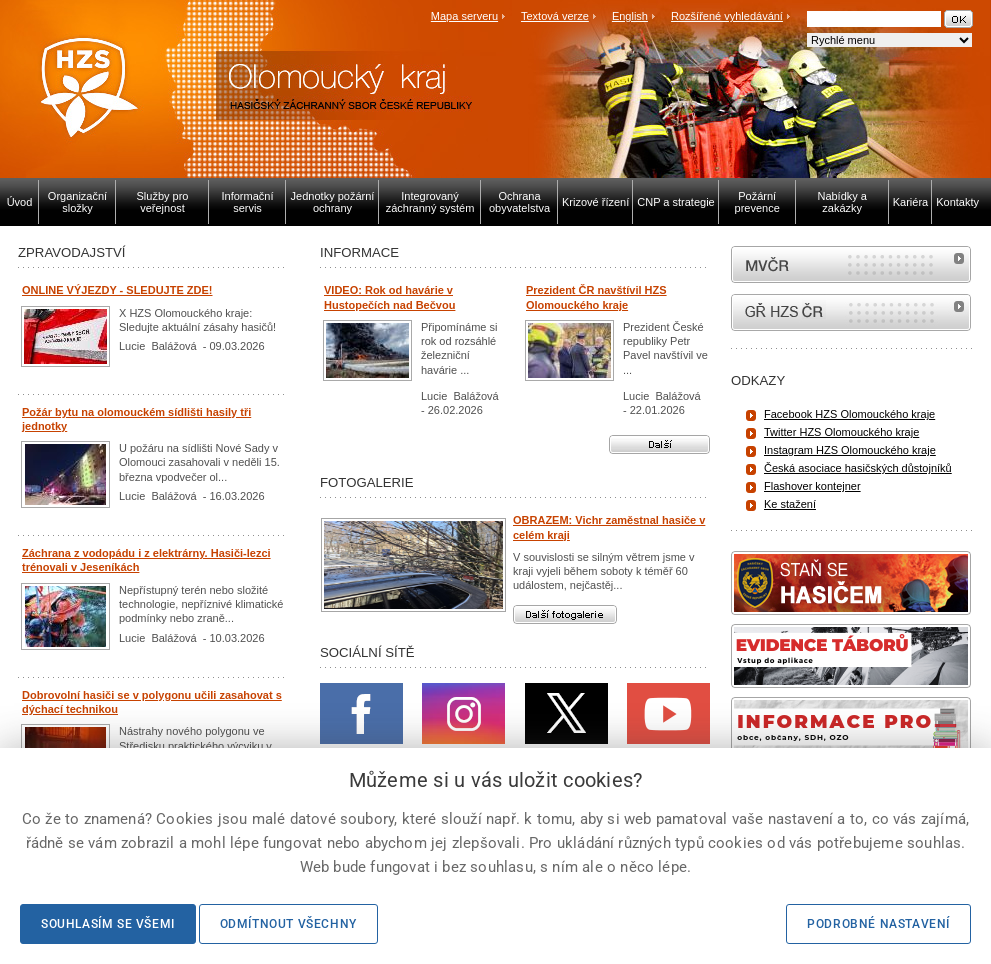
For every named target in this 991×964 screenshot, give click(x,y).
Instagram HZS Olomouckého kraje (850, 450)
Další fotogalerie (565, 614)
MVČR (851, 264)
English (630, 16)
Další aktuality (659, 444)
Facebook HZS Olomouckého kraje (849, 414)
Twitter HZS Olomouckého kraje (841, 432)
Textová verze (555, 16)
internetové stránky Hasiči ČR (851, 312)
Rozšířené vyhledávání (727, 16)
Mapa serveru (464, 16)
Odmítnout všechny (288, 924)
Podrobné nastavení (878, 924)
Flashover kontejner (812, 486)
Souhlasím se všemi (108, 924)
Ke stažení (790, 504)
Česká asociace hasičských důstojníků (858, 468)
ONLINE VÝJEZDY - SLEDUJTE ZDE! (117, 290)
